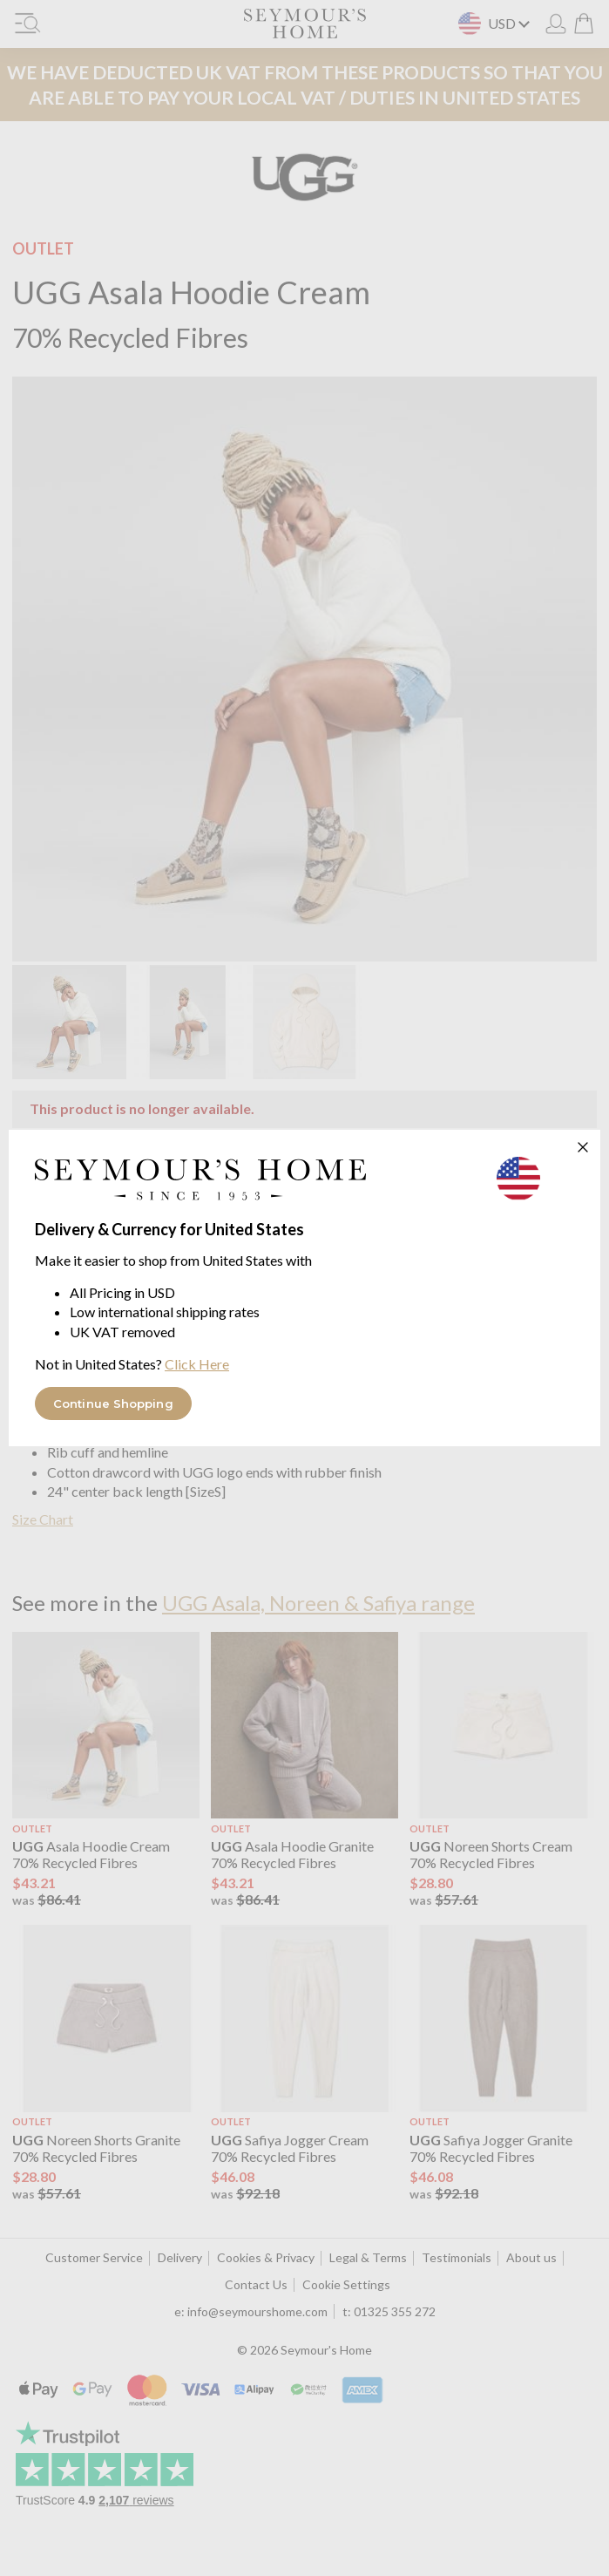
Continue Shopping (113, 1403)
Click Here (197, 1364)
